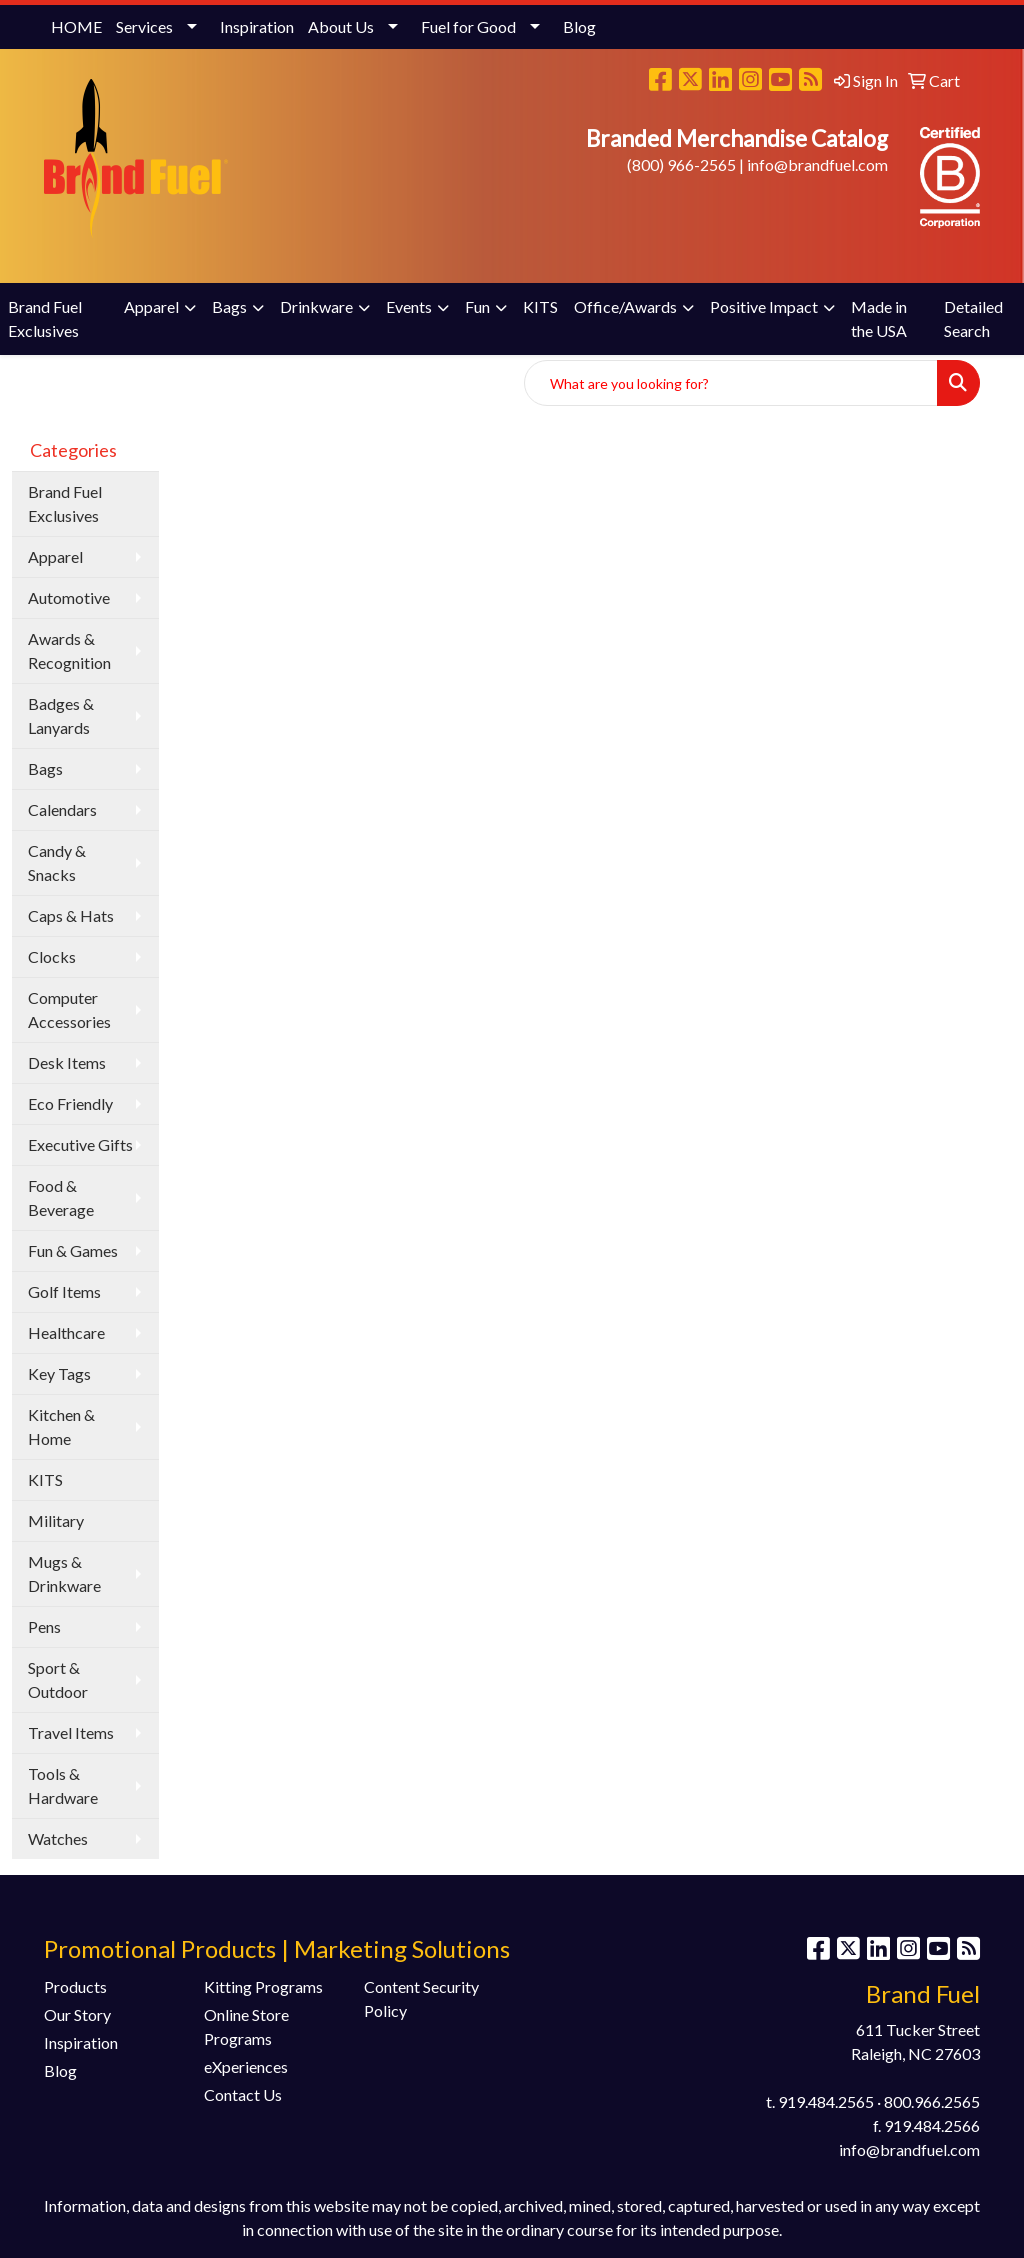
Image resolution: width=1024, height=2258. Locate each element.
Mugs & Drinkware (64, 1573)
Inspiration (257, 26)
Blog (579, 26)
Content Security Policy (421, 1998)
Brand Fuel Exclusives (45, 318)
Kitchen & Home (61, 1426)
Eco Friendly (70, 1103)
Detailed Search (973, 318)
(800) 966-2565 (681, 164)
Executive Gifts (80, 1144)
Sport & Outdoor (58, 1679)
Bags (229, 306)
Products (75, 1986)
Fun (477, 306)
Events (409, 306)
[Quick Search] (731, 383)
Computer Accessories (69, 1009)
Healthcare (66, 1332)
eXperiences (246, 2066)
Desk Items (67, 1062)
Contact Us (243, 2094)
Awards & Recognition (69, 650)
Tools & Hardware (63, 1785)
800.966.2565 (932, 2101)
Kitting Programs (263, 1986)
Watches (58, 1838)
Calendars (62, 809)
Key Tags (59, 1373)
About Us (341, 26)
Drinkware (316, 306)
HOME (76, 26)
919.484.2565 (826, 2101)
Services (144, 26)
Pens (44, 1626)
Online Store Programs (246, 2026)
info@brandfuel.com (817, 164)
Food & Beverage (61, 1197)
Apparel (151, 306)
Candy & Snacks (57, 862)
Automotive (69, 597)
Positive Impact (764, 306)
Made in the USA (879, 318)
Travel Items (71, 1732)
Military (56, 1520)
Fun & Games (73, 1250)
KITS (540, 306)
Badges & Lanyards (61, 715)
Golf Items (64, 1291)
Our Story (77, 2014)
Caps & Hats (71, 915)
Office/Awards (625, 306)
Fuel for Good (468, 26)
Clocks (52, 956)
